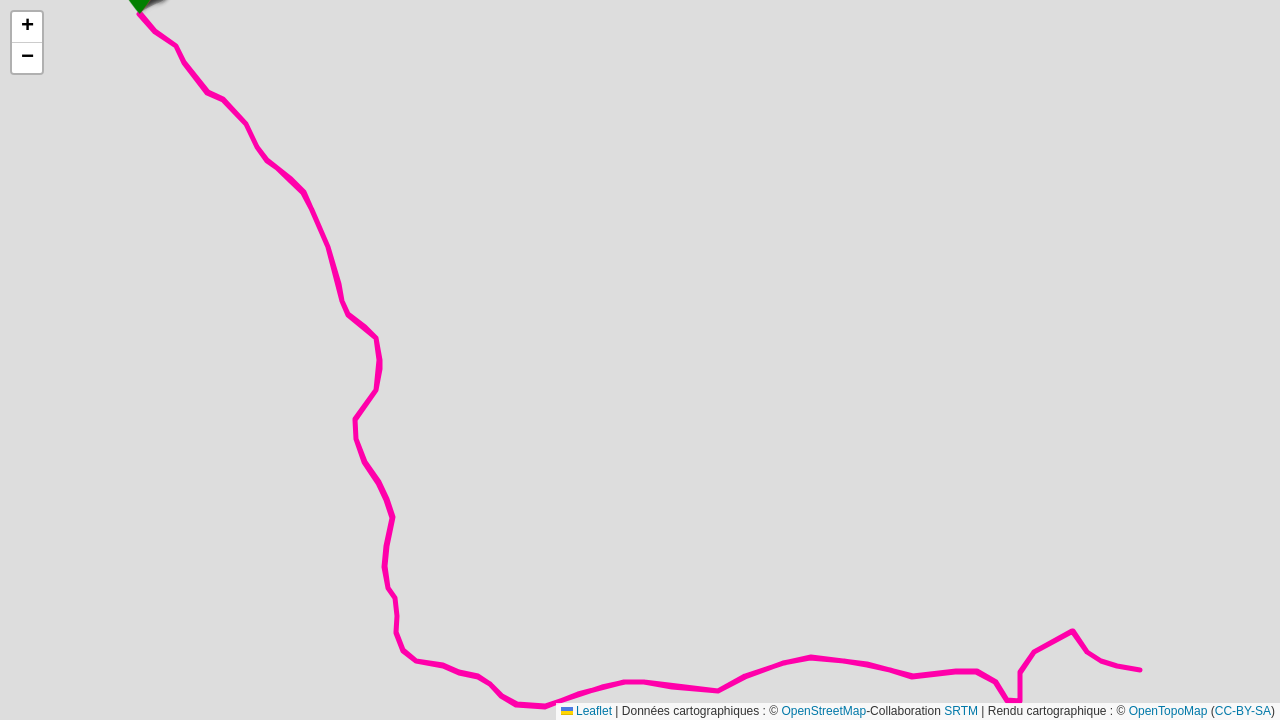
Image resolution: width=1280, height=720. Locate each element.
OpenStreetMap (823, 711)
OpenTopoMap (1168, 711)
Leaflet (586, 711)
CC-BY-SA (1243, 711)
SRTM (961, 711)
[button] (27, 27)
